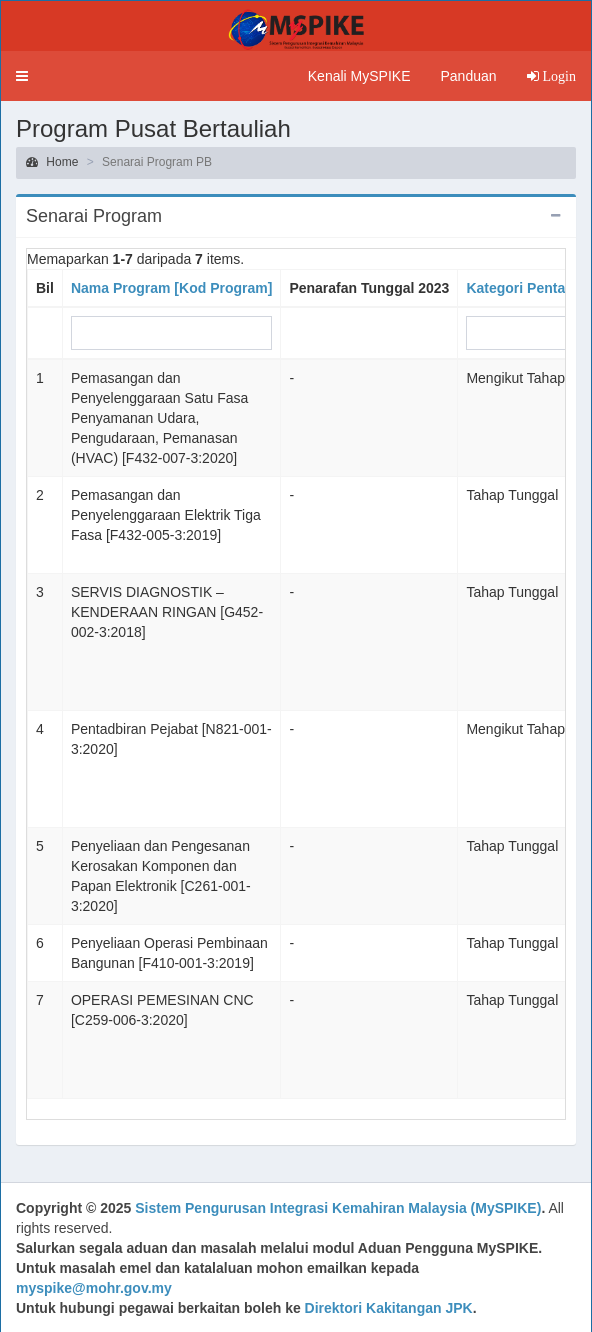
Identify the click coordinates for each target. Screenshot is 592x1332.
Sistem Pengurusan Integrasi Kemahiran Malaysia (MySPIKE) (338, 1208)
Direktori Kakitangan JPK (389, 1308)
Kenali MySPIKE (359, 76)
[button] (22, 76)
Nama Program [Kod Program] (171, 288)
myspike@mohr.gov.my (94, 1288)
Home (52, 162)
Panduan (468, 76)
